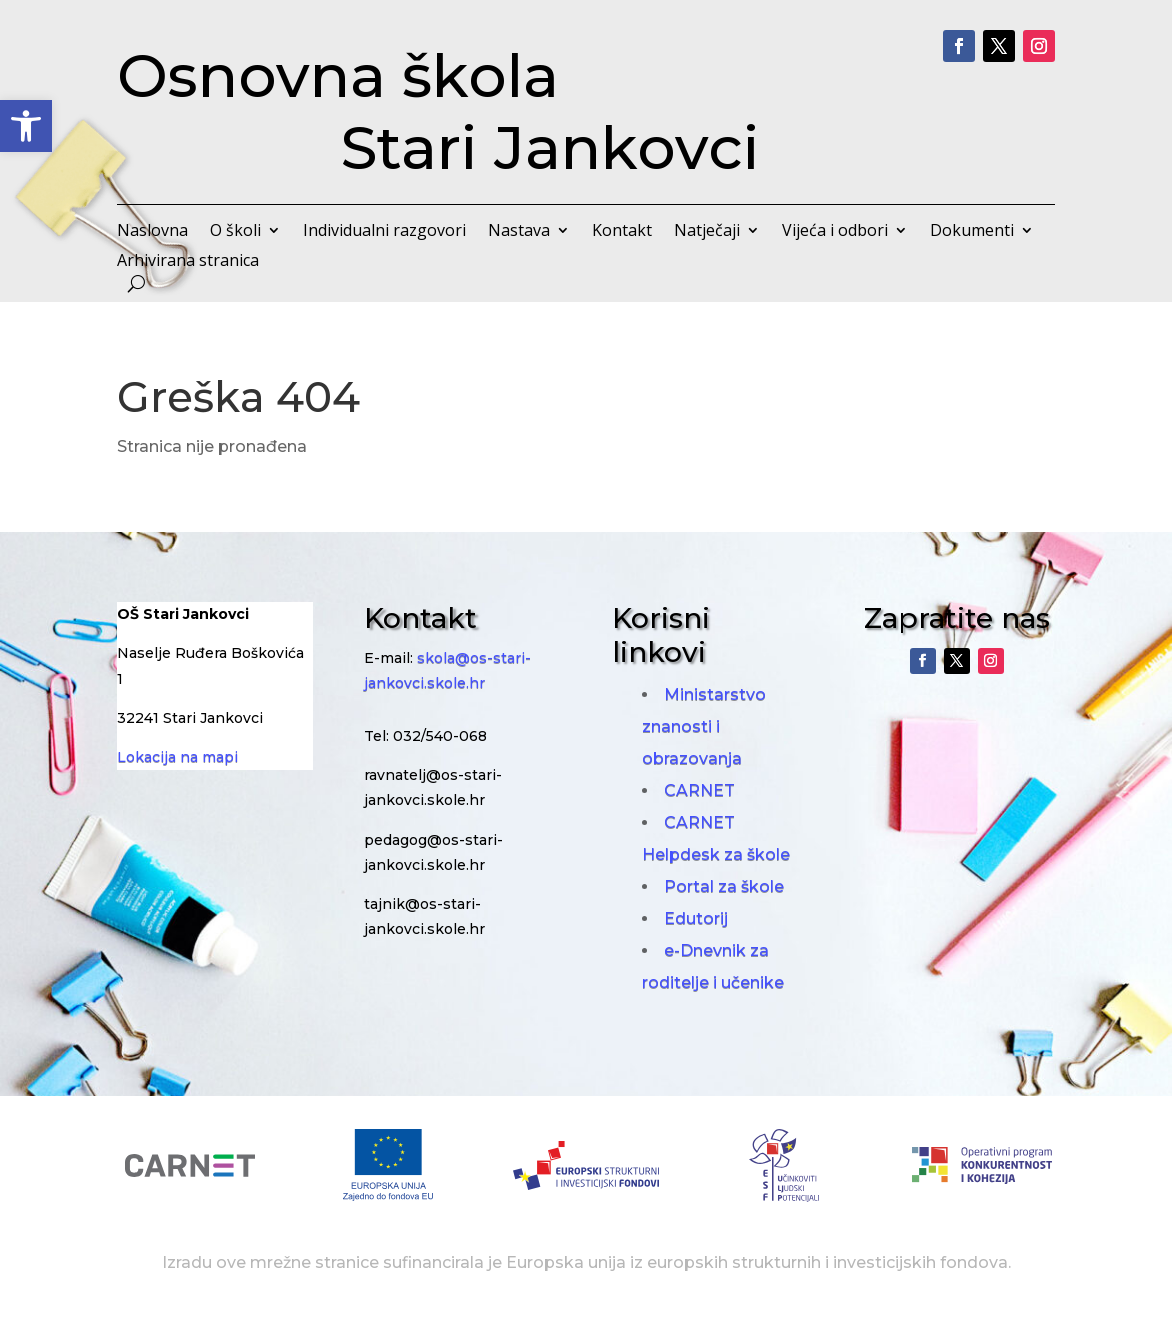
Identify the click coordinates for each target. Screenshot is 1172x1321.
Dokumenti (972, 232)
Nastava (519, 232)
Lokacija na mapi (177, 757)
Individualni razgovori (384, 232)
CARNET (699, 790)
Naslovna (152, 232)
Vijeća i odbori (835, 232)
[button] (26, 126)
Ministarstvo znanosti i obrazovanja (704, 726)
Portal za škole (724, 886)
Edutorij (696, 918)
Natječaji (707, 232)
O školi (235, 232)
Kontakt (622, 232)
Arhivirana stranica (188, 262)
